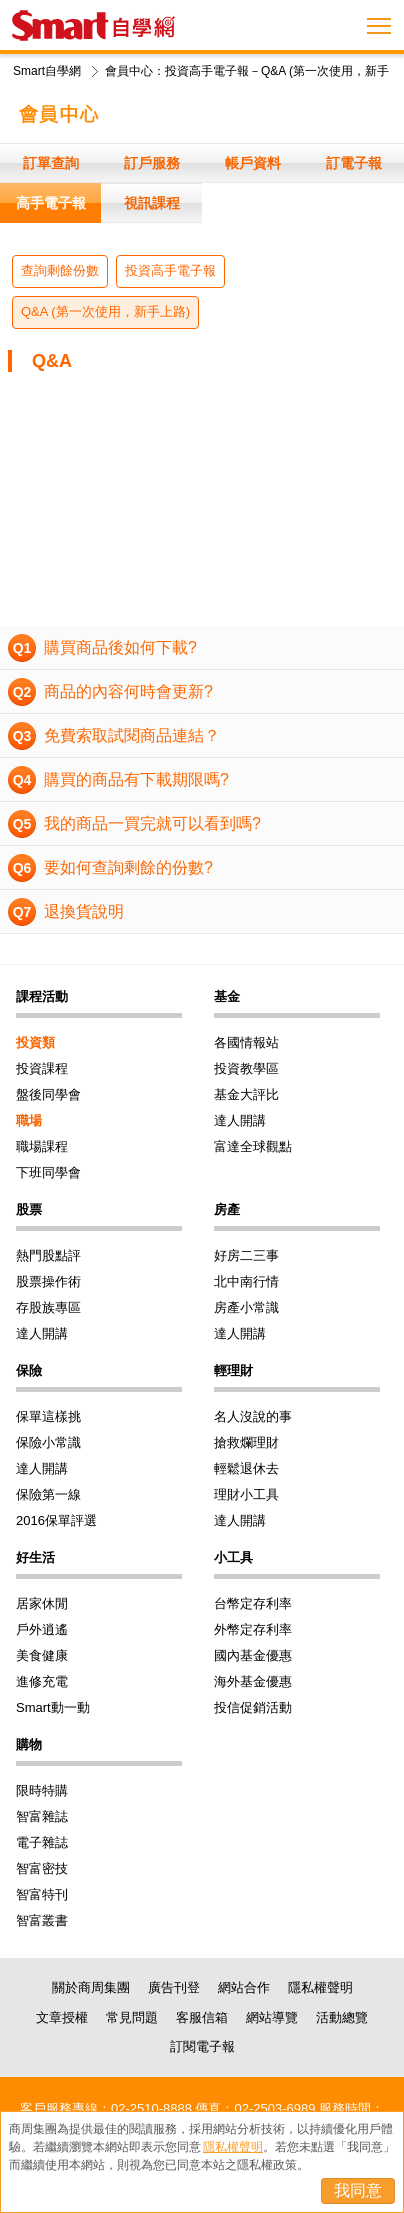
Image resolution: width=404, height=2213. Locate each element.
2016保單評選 (56, 1520)
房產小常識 (246, 1307)
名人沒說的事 (253, 1416)
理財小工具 (246, 1494)
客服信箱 (202, 2017)
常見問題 (132, 2017)
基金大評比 (246, 1094)
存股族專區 (48, 1307)
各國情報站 (246, 1042)
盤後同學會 (48, 1094)
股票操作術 (48, 1281)
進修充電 (42, 1681)
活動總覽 (342, 2017)
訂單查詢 (51, 163)
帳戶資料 (253, 163)
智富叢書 (42, 1920)
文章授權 (62, 2017)
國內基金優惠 (253, 1655)
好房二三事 (246, 1255)
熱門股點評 (48, 1255)
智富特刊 (42, 1894)
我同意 (358, 2190)
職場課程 (42, 1146)
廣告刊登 (174, 1987)
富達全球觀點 (253, 1146)
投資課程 (42, 1068)
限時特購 (42, 1790)
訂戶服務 (152, 163)
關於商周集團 (91, 1987)
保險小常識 (48, 1442)
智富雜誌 (42, 1816)
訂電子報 (354, 163)
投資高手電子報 (170, 270)
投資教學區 (246, 1068)
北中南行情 (246, 1281)
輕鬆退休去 (246, 1468)
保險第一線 (48, 1494)
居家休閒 (42, 1603)
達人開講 (240, 1120)
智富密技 (42, 1868)
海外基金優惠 (253, 1681)
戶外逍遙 (42, 1629)
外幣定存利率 (253, 1629)
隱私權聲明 (320, 1987)
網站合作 (244, 1987)
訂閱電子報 (202, 2046)
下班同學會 (48, 1172)
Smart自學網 (47, 71)
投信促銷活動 (253, 1707)
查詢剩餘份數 (60, 270)
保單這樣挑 (48, 1416)
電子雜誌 (42, 1842)
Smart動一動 (53, 1707)
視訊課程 (152, 203)
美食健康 (42, 1655)
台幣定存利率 (253, 1603)
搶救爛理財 (246, 1442)
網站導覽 (272, 2017)
